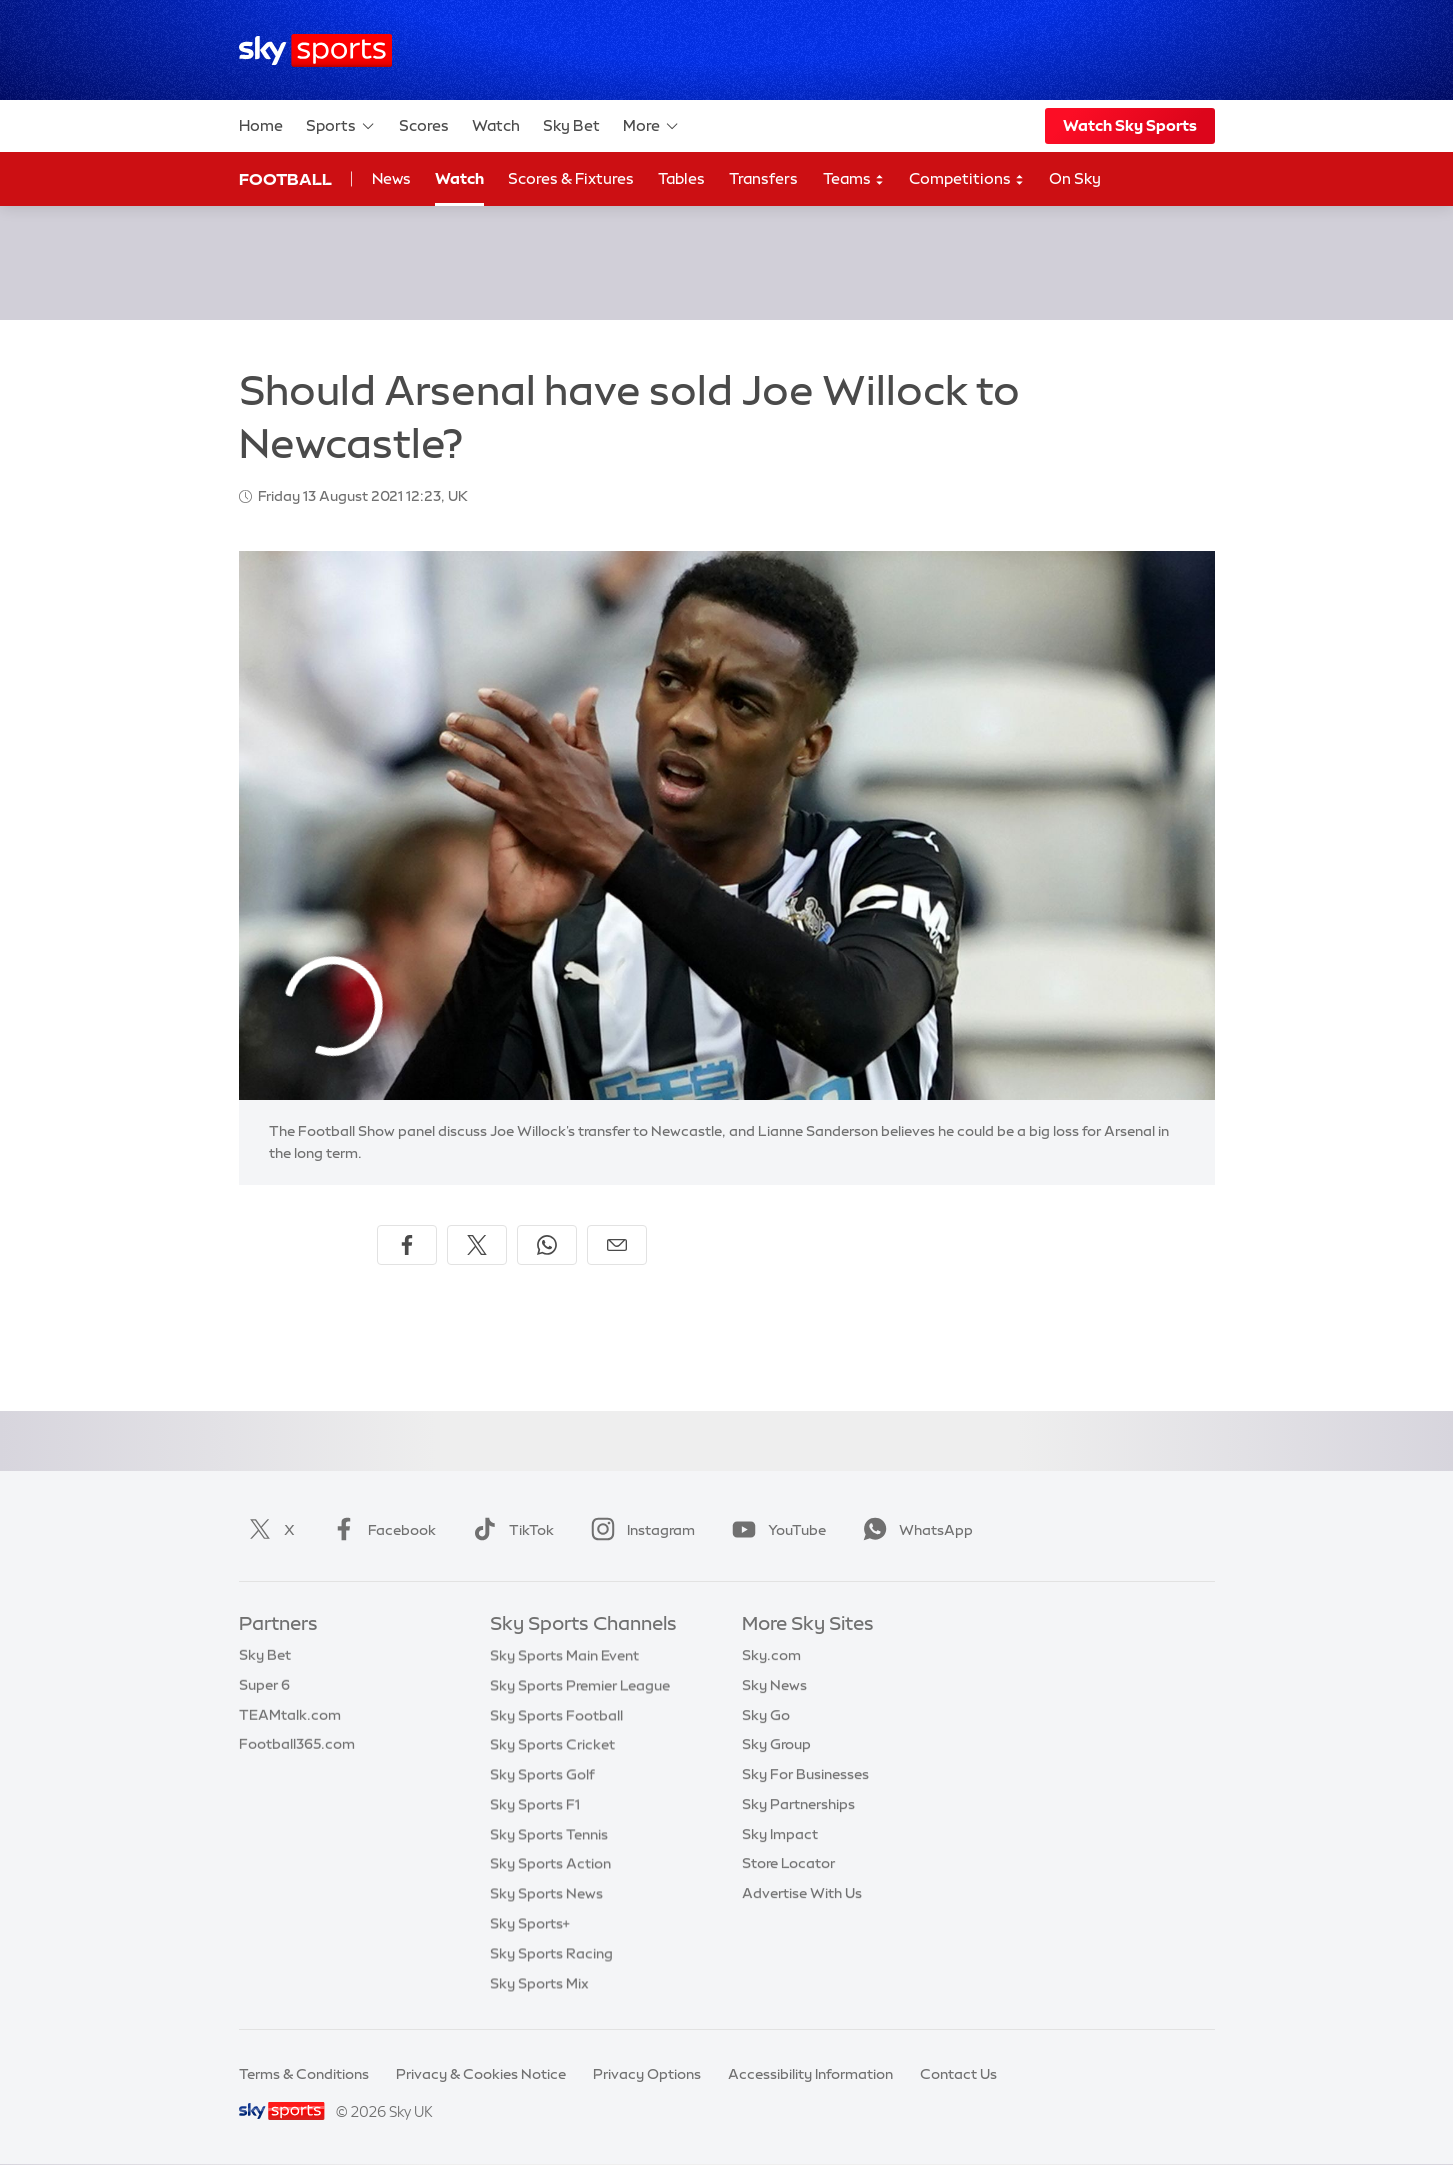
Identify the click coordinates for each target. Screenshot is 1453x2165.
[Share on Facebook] (407, 1245)
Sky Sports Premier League (580, 1685)
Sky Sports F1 (535, 1804)
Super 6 (264, 1685)
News (391, 178)
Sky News (774, 1685)
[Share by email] (617, 1245)
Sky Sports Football (556, 1715)
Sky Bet (571, 125)
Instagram (639, 1530)
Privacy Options (647, 2074)
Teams (854, 179)
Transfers (763, 178)
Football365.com (297, 1744)
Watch (496, 125)
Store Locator (788, 1863)
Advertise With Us (802, 1893)
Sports (341, 126)
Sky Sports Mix (539, 1983)
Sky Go (766, 1715)
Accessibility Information (810, 2074)
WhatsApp (914, 1530)
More (651, 126)
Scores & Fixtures (571, 178)
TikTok (509, 1530)
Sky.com (771, 1655)
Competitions (967, 179)
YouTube (775, 1530)
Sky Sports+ (530, 1923)
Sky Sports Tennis (549, 1834)
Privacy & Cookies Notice (481, 2074)
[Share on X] (477, 1245)
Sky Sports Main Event (564, 1655)
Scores (424, 125)
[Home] (315, 50)
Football (285, 179)
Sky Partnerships (798, 1804)
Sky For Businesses (805, 1774)
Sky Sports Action (550, 1863)
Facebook (380, 1530)
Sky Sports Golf (542, 1774)
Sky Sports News (546, 1893)
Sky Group (776, 1744)
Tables (681, 178)
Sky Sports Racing (551, 1953)
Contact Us (958, 2074)
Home (261, 125)
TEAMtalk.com (290, 1715)
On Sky (1075, 178)
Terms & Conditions (304, 2074)
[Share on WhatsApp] (547, 1245)
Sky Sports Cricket (552, 1744)
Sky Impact (780, 1834)
